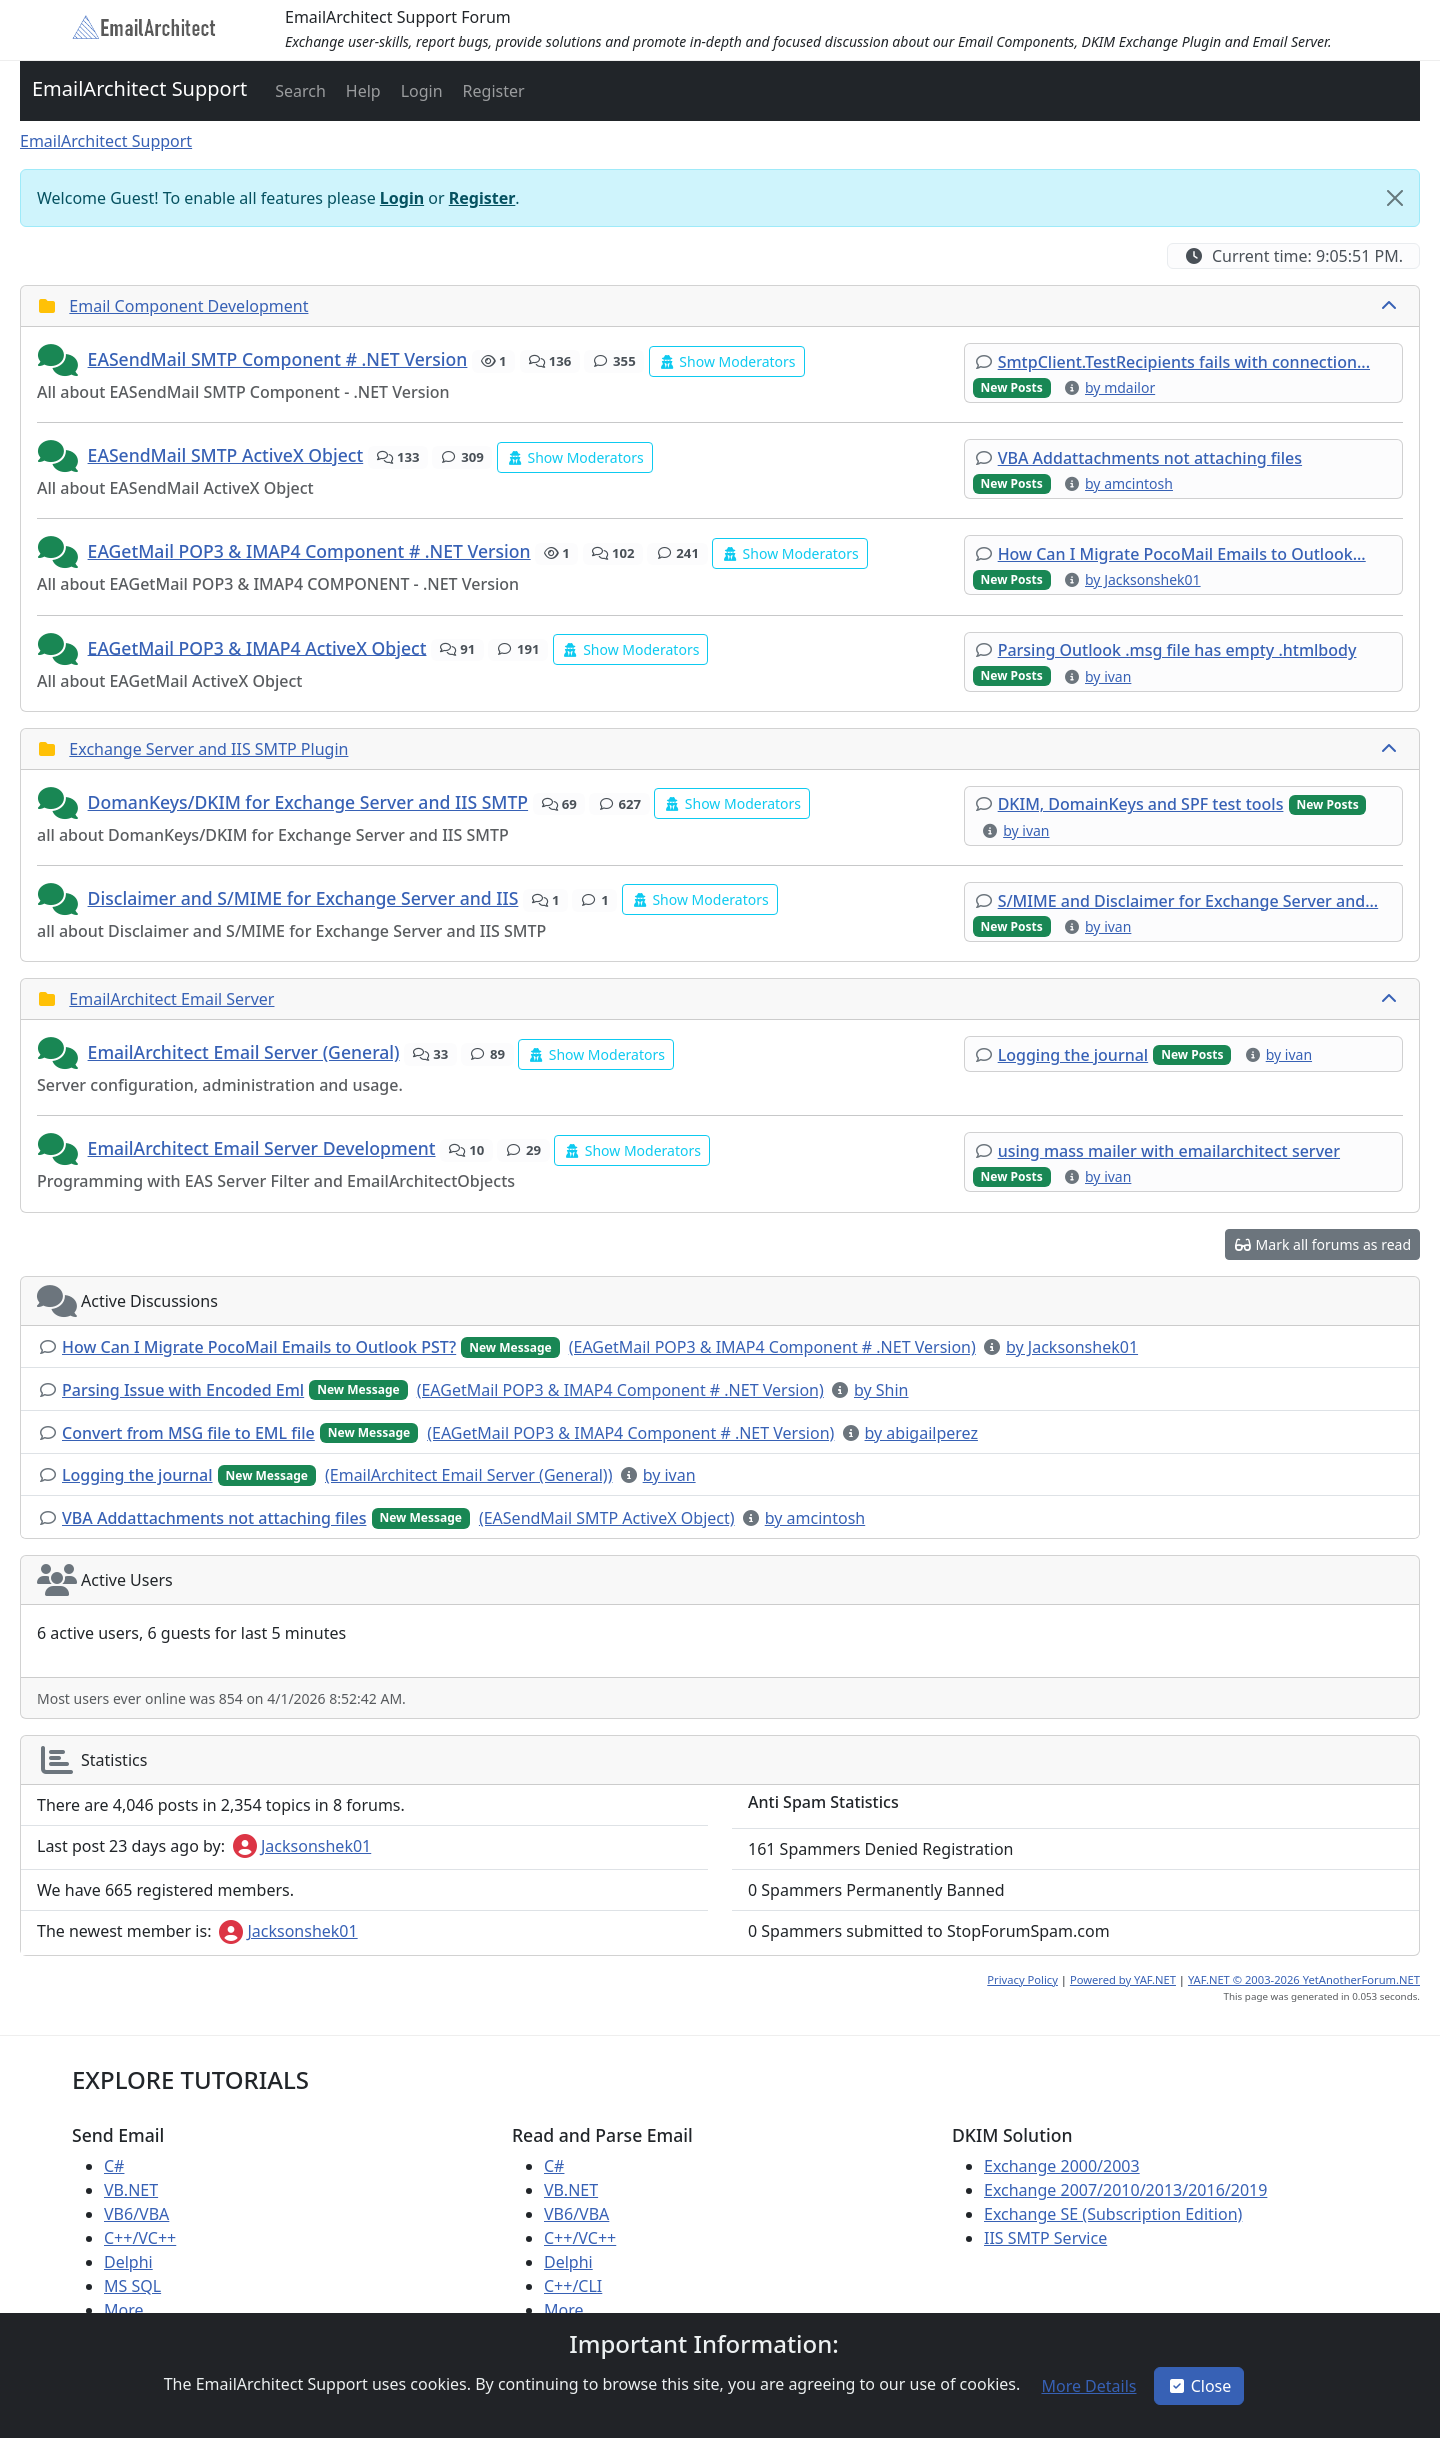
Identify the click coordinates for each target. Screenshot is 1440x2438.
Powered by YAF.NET (1123, 1979)
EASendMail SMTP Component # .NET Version (278, 359)
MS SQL (132, 2286)
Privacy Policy (1022, 1979)
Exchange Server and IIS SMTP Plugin (208, 749)
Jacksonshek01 (302, 1846)
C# (114, 2166)
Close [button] (1199, 2386)
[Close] (1395, 198)
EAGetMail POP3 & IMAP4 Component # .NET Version (309, 551)
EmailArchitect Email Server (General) (244, 1052)
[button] (298, 91)
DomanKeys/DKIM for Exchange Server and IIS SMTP (308, 802)
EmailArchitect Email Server (171, 999)
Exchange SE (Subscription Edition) (1113, 2214)
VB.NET (131, 2190)
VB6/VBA (136, 2214)
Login (402, 198)
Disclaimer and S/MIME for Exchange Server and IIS (303, 898)
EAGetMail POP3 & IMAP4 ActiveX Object (257, 647)
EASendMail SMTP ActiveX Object (226, 455)
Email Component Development (188, 306)
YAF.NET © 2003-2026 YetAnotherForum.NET (1304, 1979)
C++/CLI (573, 2286)
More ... (132, 2310)
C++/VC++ (140, 2238)
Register (482, 198)
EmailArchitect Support (139, 88)
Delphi (128, 2262)
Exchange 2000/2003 (1062, 2166)
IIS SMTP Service (1045, 2238)
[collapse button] (1391, 306)
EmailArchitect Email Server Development (262, 1148)
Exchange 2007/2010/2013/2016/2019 (1125, 2190)
